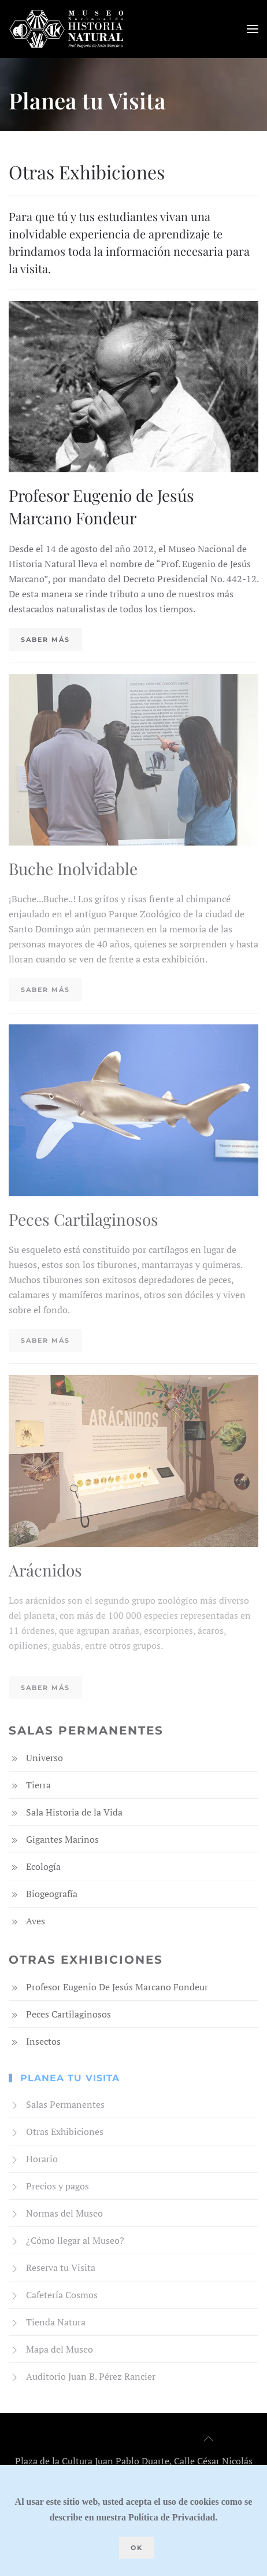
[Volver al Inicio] (66, 29)
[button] (252, 29)
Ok (137, 2548)
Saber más (45, 639)
